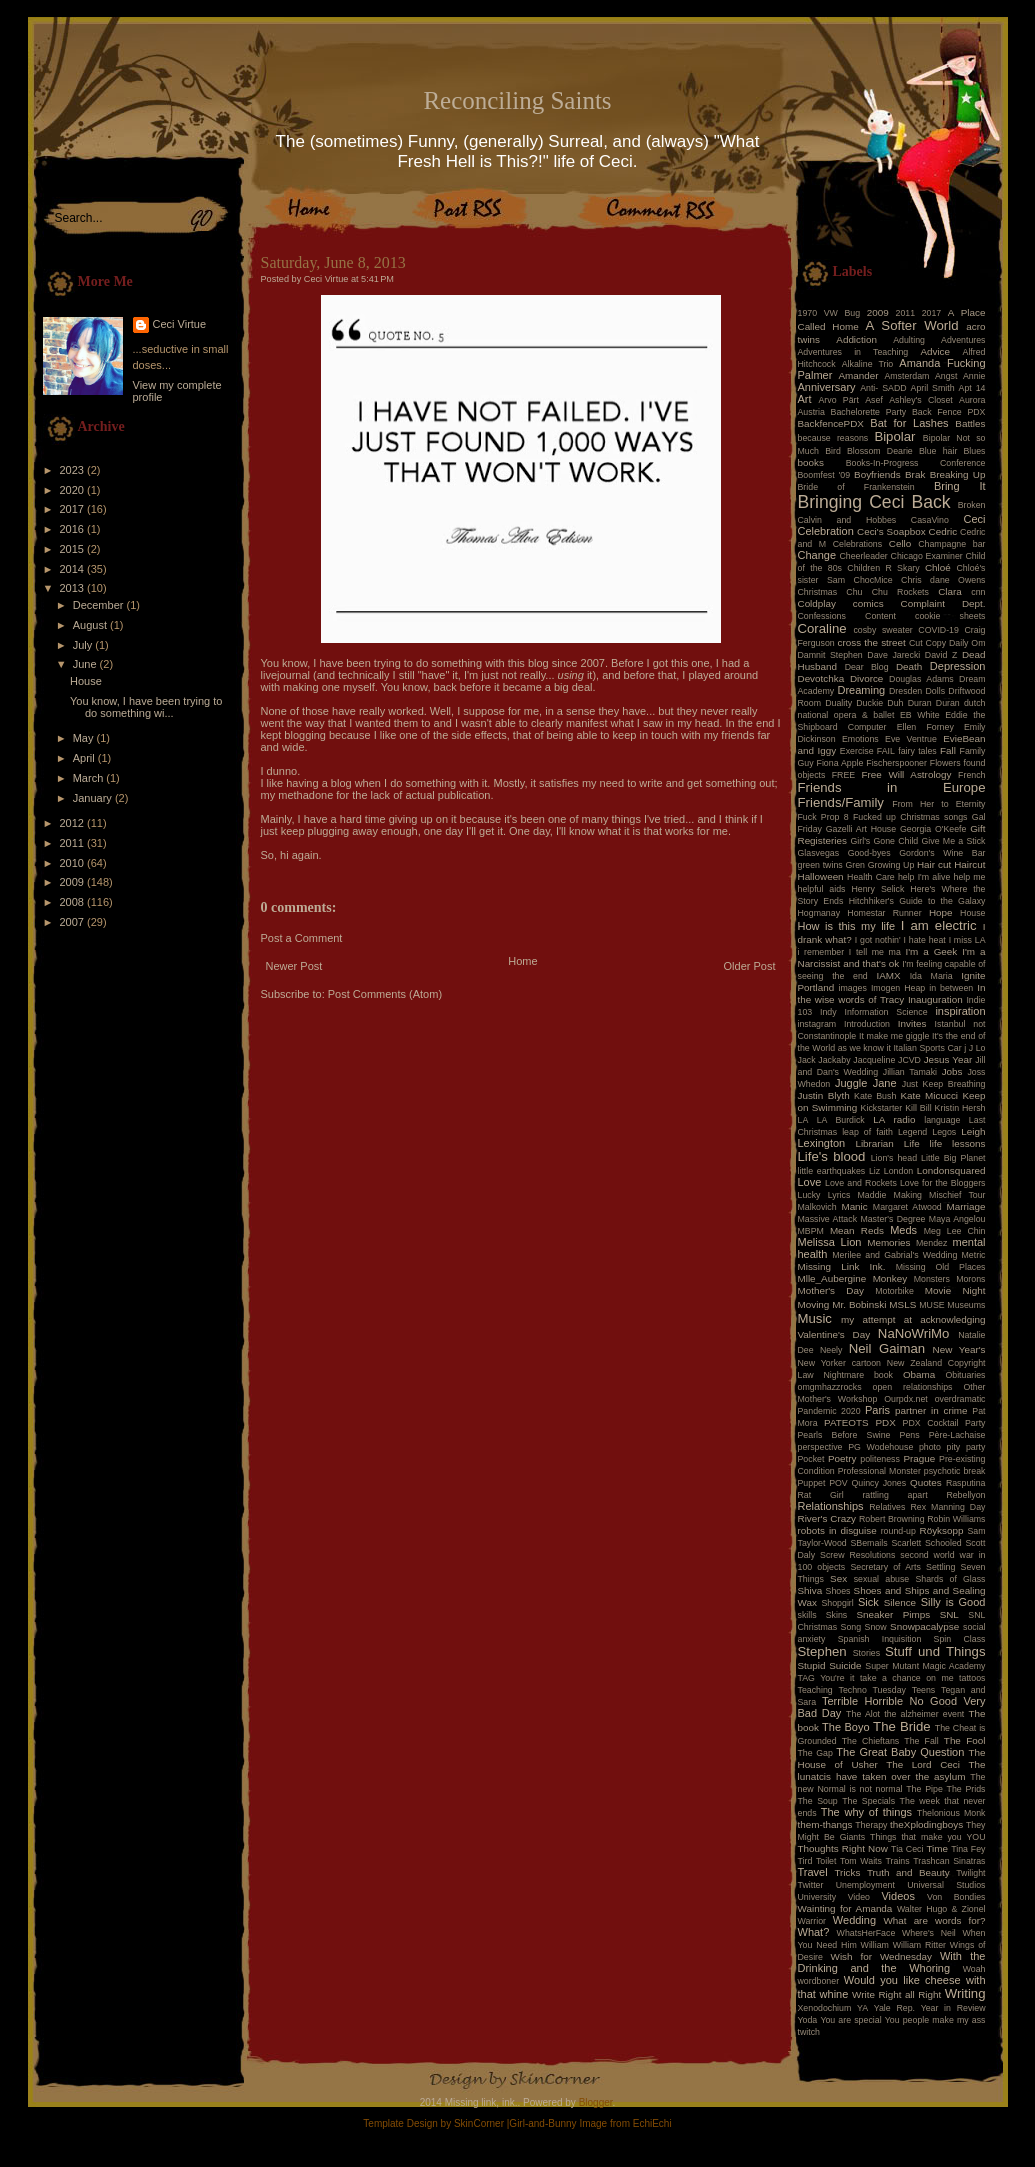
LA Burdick (841, 1120)
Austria (811, 412)
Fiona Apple (840, 763)
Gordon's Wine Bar (942, 853)
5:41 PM (377, 279)
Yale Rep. (894, 2008)
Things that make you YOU (927, 1837)
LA (803, 1120)
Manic (854, 1206)
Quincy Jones (879, 1483)
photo (930, 1447)
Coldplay (817, 603)
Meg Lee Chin (955, 1231)
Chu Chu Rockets (887, 592)
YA (862, 2008)
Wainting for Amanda (845, 1908)
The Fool (965, 1740)
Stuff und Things (935, 1651)
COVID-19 (938, 630)
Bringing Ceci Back (874, 502)
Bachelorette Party (869, 412)
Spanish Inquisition (880, 1639)
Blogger (596, 2102)
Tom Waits (861, 1861)
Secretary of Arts (885, 1567)
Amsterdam (906, 376)
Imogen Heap (898, 988)
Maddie (872, 1195)
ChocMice (873, 580)
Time (937, 1848)
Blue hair (938, 451)
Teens (923, 1690)
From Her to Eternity (938, 804)
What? (814, 1932)
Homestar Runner (884, 913)
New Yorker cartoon (840, 1363)
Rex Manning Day (947, 1507)
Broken (972, 505)
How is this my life (847, 926)
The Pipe (924, 1789)
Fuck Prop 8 (823, 817)
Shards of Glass (950, 1579)
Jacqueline (874, 1060)
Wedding (854, 1920)
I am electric (939, 925)
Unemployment (865, 1885)
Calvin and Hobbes (847, 520)
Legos (944, 1132)
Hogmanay (819, 913)
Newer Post (294, 966)
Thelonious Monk (951, 1813)
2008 (74, 902)
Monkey (890, 1278)
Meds (903, 1230)
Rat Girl (821, 1495)
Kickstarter (882, 1108)
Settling (940, 1567)
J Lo (977, 1048)
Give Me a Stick (954, 841)
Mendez (931, 1243)
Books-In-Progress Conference (916, 463)
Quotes (926, 1482)
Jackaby (834, 1060)
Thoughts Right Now (843, 1848)
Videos (897, 1896)
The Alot (863, 1714)
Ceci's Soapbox (891, 531)
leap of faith (867, 1132)
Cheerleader (863, 556)
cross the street (872, 642)
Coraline (822, 628)
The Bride (902, 1726)
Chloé (938, 567)
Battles (970, 423)
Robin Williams (956, 1519)
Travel (813, 1872)
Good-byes (869, 853)
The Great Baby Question (900, 1752)
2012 (74, 823)
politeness (880, 1459)
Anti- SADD (883, 388)
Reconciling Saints (517, 100)
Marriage (966, 1206)
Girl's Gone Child (884, 841)
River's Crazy (827, 1518)
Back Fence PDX (949, 412)
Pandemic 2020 (829, 1411)
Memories (888, 1242)
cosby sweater (882, 630)
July (84, 645)
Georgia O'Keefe (933, 829)
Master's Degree (892, 1219)
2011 (74, 843)
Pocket (811, 1459)
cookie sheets (950, 616)
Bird (833, 451)
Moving (814, 1304)
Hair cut (934, 864)
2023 (74, 470)
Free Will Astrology (906, 774)
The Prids (966, 1789)
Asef (874, 400)
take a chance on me (907, 1678)
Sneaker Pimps (893, 1614)
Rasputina (966, 1483)
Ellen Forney (925, 727)
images (853, 988)
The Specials (868, 1801)
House (86, 681)
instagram (817, 1024)
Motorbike (894, 1291)
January (94, 798)
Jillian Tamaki (910, 1072)
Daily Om (967, 643)
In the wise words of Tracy (892, 993)
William (875, 1945)
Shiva (810, 1590)
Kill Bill (918, 1108)
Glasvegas (819, 853)
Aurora (972, 400)
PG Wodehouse (880, 1447)
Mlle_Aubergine (832, 1278)
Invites (912, 1023)
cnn (978, 592)
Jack (807, 1060)
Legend (912, 1132)
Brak (915, 474)
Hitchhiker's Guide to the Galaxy (917, 901)
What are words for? (934, 1920)
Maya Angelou (957, 1219)
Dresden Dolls (917, 691)
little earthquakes (832, 1171)
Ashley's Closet (921, 400)
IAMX (888, 975)
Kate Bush (875, 1096)
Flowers (945, 763)
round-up (898, 1531)
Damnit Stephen (830, 655)
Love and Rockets (861, 1183)
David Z (941, 655)
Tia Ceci (907, 1849)
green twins (820, 865)
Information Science (885, 1012)
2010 (74, 863)
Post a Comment (302, 938)
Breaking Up (958, 474)
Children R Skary (883, 568)
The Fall (921, 1741)
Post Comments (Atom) (385, 994)
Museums (966, 1305)
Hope (941, 912)
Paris (877, 1410)
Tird (805, 1861)
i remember (821, 952)
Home (522, 961)
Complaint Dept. (943, 603)
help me (970, 877)
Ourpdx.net (906, 1399)
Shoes (838, 1591)
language (942, 1120)
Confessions (822, 616)
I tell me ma (875, 952)
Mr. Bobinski (859, 1304)
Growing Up (891, 865)
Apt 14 (972, 388)
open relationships (913, 1387)
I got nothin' (878, 940)
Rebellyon (965, 1495)
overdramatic (960, 1399)
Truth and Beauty (908, 1872)
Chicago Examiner (927, 556)
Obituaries (965, 1375)
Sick (868, 1602)
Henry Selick (877, 889)
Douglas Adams (921, 679)
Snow (876, 1627)
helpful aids (822, 889)
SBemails (868, 1543)
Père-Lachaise (957, 1435)
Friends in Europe (892, 787)
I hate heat (925, 940)
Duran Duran (934, 703)
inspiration (960, 1011)
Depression (958, 666)
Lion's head (894, 1158)
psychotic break (955, 1471)
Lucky (809, 1195)
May (85, 738)
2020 (74, 490)
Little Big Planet (953, 1158)
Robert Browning (892, 1519)
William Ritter (919, 1945)
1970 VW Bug (829, 313)
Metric (974, 1255)
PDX (885, 1422)
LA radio (894, 1119)
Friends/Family (841, 802)
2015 (74, 549)
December (100, 605)
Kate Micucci (929, 1095)
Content (880, 616)
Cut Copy (927, 643)
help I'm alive (924, 877)
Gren (855, 865)
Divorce (866, 678)
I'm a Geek (931, 951)
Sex (838, 1578)
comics (868, 603)
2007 (74, 922)
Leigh (973, 1131)
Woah (974, 1969)
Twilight (970, 1873)
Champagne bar (951, 544)
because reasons (833, 438)
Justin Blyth (824, 1095)
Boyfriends (877, 474)
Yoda (808, 2020)
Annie (974, 376)
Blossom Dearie (880, 451)
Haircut (969, 864)
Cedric (943, 531)
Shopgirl (837, 1603)
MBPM (811, 1231)
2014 (74, 569)
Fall (948, 750)
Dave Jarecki (893, 655)
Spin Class (960, 1639)
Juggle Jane (866, 1083)
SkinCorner (479, 2123)
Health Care (871, 877)
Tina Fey (968, 1849)
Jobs (952, 1071)
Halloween (821, 876)
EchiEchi (652, 2123)
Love (810, 1182)
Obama (919, 1374)
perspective (820, 1447)
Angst (946, 376)
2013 (74, 588)
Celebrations (857, 544)
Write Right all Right (896, 1994)
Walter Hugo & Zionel (941, 1909)
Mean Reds (857, 1230)
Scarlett (906, 1543)
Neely (831, 1350)
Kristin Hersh (960, 1108)
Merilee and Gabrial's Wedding (894, 1255)
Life (912, 1143)
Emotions (860, 739)
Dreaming (861, 690)
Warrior (812, 1921)
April (85, 758)
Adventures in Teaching (853, 352)
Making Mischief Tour (940, 1195)
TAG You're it (826, 1678)
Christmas (818, 592)
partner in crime (931, 1410)
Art (805, 399)
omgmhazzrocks (830, 1387)
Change (817, 555)
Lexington (822, 1143)
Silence (900, 1602)
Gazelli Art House (861, 829)
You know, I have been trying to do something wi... (146, 707)
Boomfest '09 (824, 475)
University (817, 1897)
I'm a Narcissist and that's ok (892, 957)
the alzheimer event (924, 1714)
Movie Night (955, 1290)
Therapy (871, 1825)
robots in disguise (837, 1530)
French (971, 775)
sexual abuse (882, 1579)
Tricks (847, 1872)
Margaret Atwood (907, 1207)
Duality (838, 703)
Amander (859, 375)
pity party (966, 1447)
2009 (74, 882)
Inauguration (935, 999)
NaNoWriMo (914, 1333)
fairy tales (917, 751)
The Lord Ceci (923, 1764)
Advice (935, 351)
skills (807, 1615)
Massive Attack (828, 1219)
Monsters (932, 1279)
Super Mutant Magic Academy (925, 1666)
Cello (900, 543)
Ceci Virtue (180, 324)
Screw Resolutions (857, 1555)
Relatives (887, 1507)
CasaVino (930, 520)
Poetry (842, 1458)
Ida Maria (931, 976)
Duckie (869, 703)
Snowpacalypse (924, 1626)
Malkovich (817, 1207)
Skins (837, 1615)
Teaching (815, 1690)
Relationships (831, 1506)
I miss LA (967, 940)
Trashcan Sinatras (949, 1861)
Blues (974, 451)
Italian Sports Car (927, 1048)
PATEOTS (846, 1422)
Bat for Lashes (909, 423)
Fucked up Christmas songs (910, 817)
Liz (874, 1171)
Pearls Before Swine (844, 1435)
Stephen (822, 1651)
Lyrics (839, 1195)
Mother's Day (831, 1290)
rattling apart (894, 1495)
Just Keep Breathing (944, 1084)
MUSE (931, 1305)
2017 (74, 509)
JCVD (909, 1060)
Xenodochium (825, 2008)
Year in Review (953, 2008)
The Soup (818, 1801)
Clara (950, 591)
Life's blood (832, 1156)
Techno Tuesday (872, 1690)
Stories (866, 1653)
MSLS (902, 1304)
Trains (898, 1861)
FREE (843, 775)
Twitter (811, 1885)
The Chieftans (870, 1741)
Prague (919, 1458)
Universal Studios (946, 1885)
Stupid (812, 1665)
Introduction (867, 1024)
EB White (920, 715)
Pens (910, 1435)
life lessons (958, 1143)
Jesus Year (948, 1059)
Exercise (857, 751)
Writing (965, 1993)
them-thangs (825, 1824)
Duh (895, 703)
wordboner (819, 1981)
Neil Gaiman (887, 1348)
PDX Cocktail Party (944, 1423)
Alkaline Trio (868, 364)
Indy (828, 1012)
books (811, 462)
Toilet (826, 1861)
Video (859, 1897)
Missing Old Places (941, 1267)
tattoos (972, 1678)
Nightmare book (859, 1375)
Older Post (750, 966)
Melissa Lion (830, 1242)
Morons (970, 1279)
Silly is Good (953, 1602)
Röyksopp (942, 1530)
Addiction (856, 339)
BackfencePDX (831, 423)
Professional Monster (879, 1471)
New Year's (959, 1349)
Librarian (874, 1143)
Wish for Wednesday (881, 1956)
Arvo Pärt (838, 400)
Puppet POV (823, 1483)
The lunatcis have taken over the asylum (892, 1770)
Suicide (845, 1665)
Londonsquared (951, 1170)
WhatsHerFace (866, 1933)
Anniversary (827, 387)
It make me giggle (894, 1036)
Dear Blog (867, 667)
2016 (74, 529)
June (86, 664)
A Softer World (912, 325)
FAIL (886, 751)
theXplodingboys (926, 1824)
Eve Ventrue (911, 739)
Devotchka (821, 678)
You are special (850, 2020)
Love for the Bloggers (943, 1183)
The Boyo (846, 1727)
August (91, 625)
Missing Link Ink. (842, 1266)
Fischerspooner (896, 763)
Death (909, 666)
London (898, 1171)
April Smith (933, 388)
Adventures (963, 340)
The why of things (866, 1812)
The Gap (815, 1753)
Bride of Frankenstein (856, 487)
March (90, 778)
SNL (949, 1614)
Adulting (909, 340)
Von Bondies (956, 1897)
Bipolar (894, 436)
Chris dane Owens (943, 580)
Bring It (960, 486)
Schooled (943, 1543)
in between (951, 988)
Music (815, 1318)
